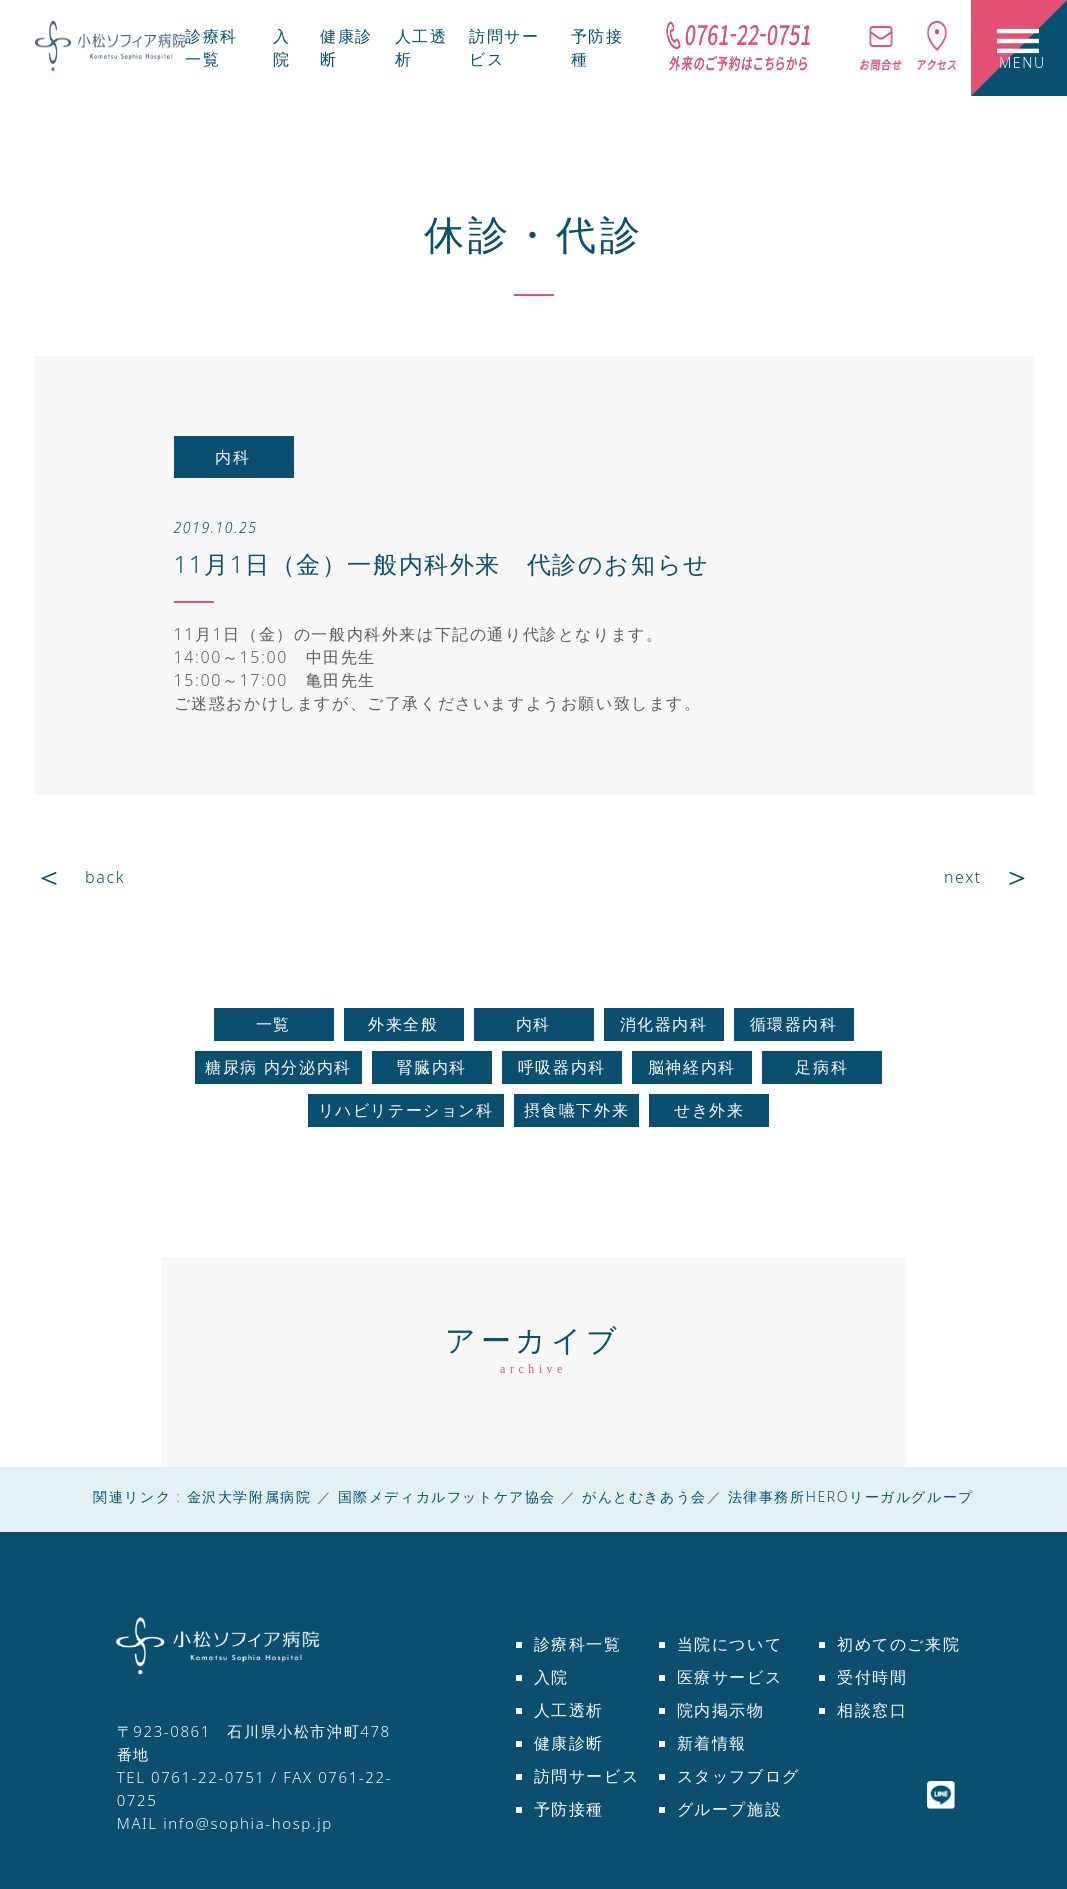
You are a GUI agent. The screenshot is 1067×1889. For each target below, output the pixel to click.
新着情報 (712, 1743)
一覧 (273, 1024)
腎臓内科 (432, 1067)
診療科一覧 (211, 47)
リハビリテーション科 (406, 1110)
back (105, 877)
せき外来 (709, 1110)
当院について (730, 1644)
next (963, 877)
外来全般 (403, 1024)
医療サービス (730, 1677)
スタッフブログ (738, 1776)
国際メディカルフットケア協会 (447, 1496)
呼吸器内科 (562, 1067)
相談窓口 (872, 1710)
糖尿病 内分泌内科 (278, 1067)
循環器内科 (794, 1024)
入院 (282, 47)
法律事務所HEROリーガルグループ (851, 1496)
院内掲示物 (721, 1710)
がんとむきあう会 (644, 1496)
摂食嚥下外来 (577, 1110)
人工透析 (569, 1710)
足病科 (821, 1067)
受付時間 (872, 1677)
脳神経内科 (692, 1067)
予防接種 (569, 1809)
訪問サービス (587, 1776)
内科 (533, 1024)
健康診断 (569, 1743)
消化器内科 (664, 1024)
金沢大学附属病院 (249, 1496)
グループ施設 (730, 1809)
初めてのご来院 (898, 1644)
